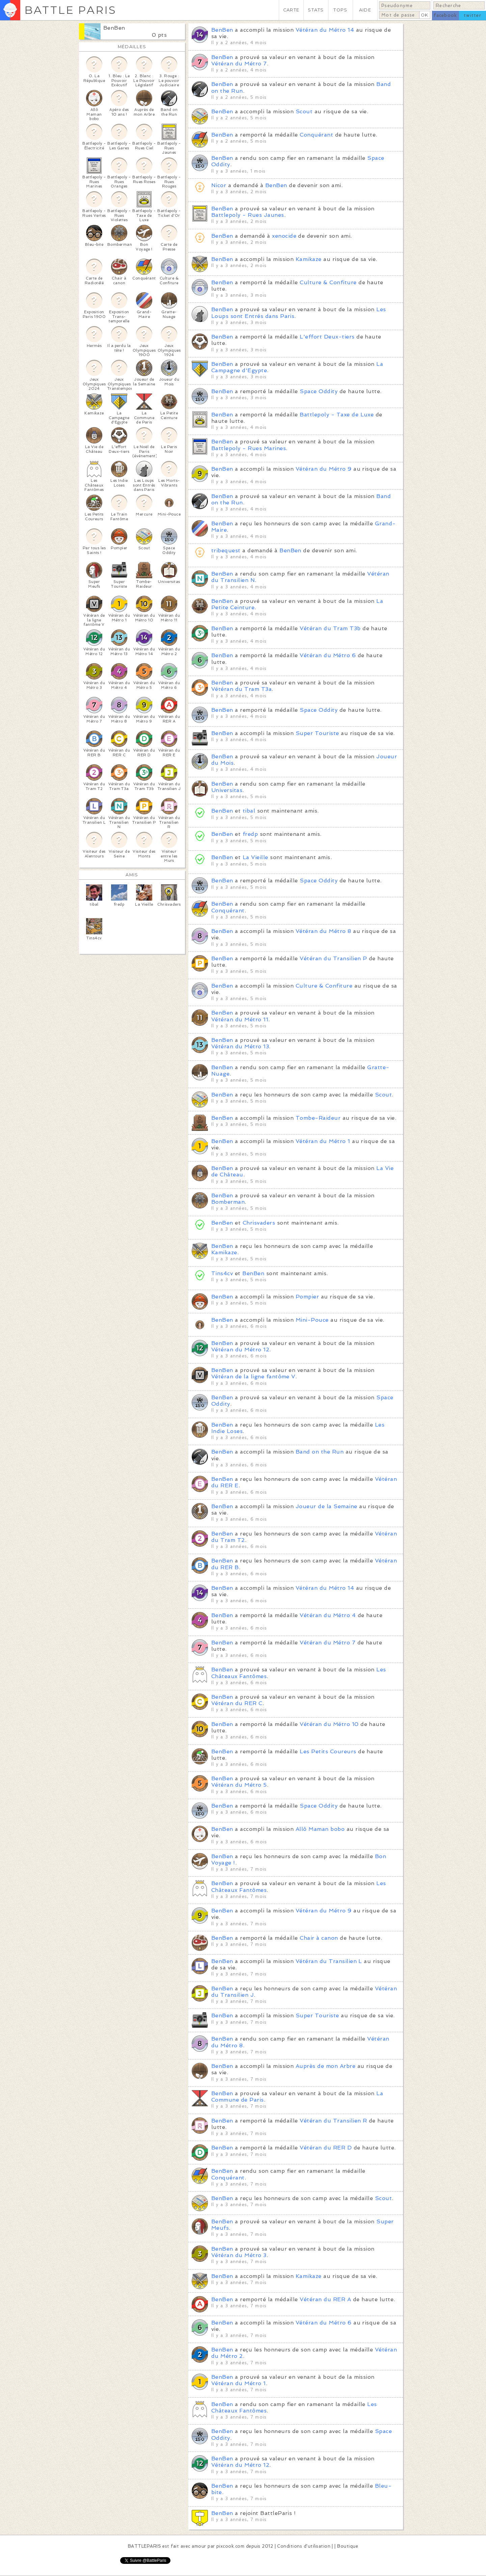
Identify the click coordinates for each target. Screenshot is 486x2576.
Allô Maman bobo (320, 1829)
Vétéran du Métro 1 (323, 1141)
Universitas (226, 790)
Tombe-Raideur (318, 1118)
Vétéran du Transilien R (333, 2120)
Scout (304, 111)
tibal (249, 811)
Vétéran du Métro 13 (240, 1046)
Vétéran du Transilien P (333, 958)
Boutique (347, 2546)
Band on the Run (320, 1451)
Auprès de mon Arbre (325, 2066)
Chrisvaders (259, 1223)
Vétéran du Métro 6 (328, 655)
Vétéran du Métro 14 (325, 30)
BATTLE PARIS (70, 10)
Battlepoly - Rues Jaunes (247, 215)
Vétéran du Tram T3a (241, 689)
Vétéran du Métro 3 (239, 2255)
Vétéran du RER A (325, 2299)
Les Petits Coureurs (328, 1751)
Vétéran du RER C (237, 1703)
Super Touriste (317, 733)
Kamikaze (309, 259)
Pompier (307, 1296)
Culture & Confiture (328, 282)
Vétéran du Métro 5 (239, 1785)
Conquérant (316, 134)
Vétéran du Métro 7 (239, 63)
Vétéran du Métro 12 (240, 1349)
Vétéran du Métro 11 (239, 1019)
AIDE (365, 9)
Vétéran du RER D (326, 2147)
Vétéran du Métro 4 (328, 1615)
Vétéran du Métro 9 (324, 469)
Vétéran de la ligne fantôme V (253, 1376)
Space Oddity (319, 391)
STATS (316, 9)
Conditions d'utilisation (303, 2546)
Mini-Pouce (312, 1320)
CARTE (291, 9)
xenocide (284, 236)
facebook (445, 15)
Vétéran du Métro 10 (329, 1724)
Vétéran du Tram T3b (330, 628)
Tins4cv (222, 1273)
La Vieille (255, 857)
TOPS (340, 9)
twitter (472, 15)
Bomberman (228, 1202)
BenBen (114, 28)
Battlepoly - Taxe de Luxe (337, 414)
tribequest (226, 550)
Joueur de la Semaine (326, 1506)
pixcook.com (230, 2546)
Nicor (218, 185)
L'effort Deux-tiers (327, 336)
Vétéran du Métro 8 (323, 931)
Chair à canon (319, 1938)
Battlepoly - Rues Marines (248, 448)
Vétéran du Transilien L (329, 1961)
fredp (250, 834)
